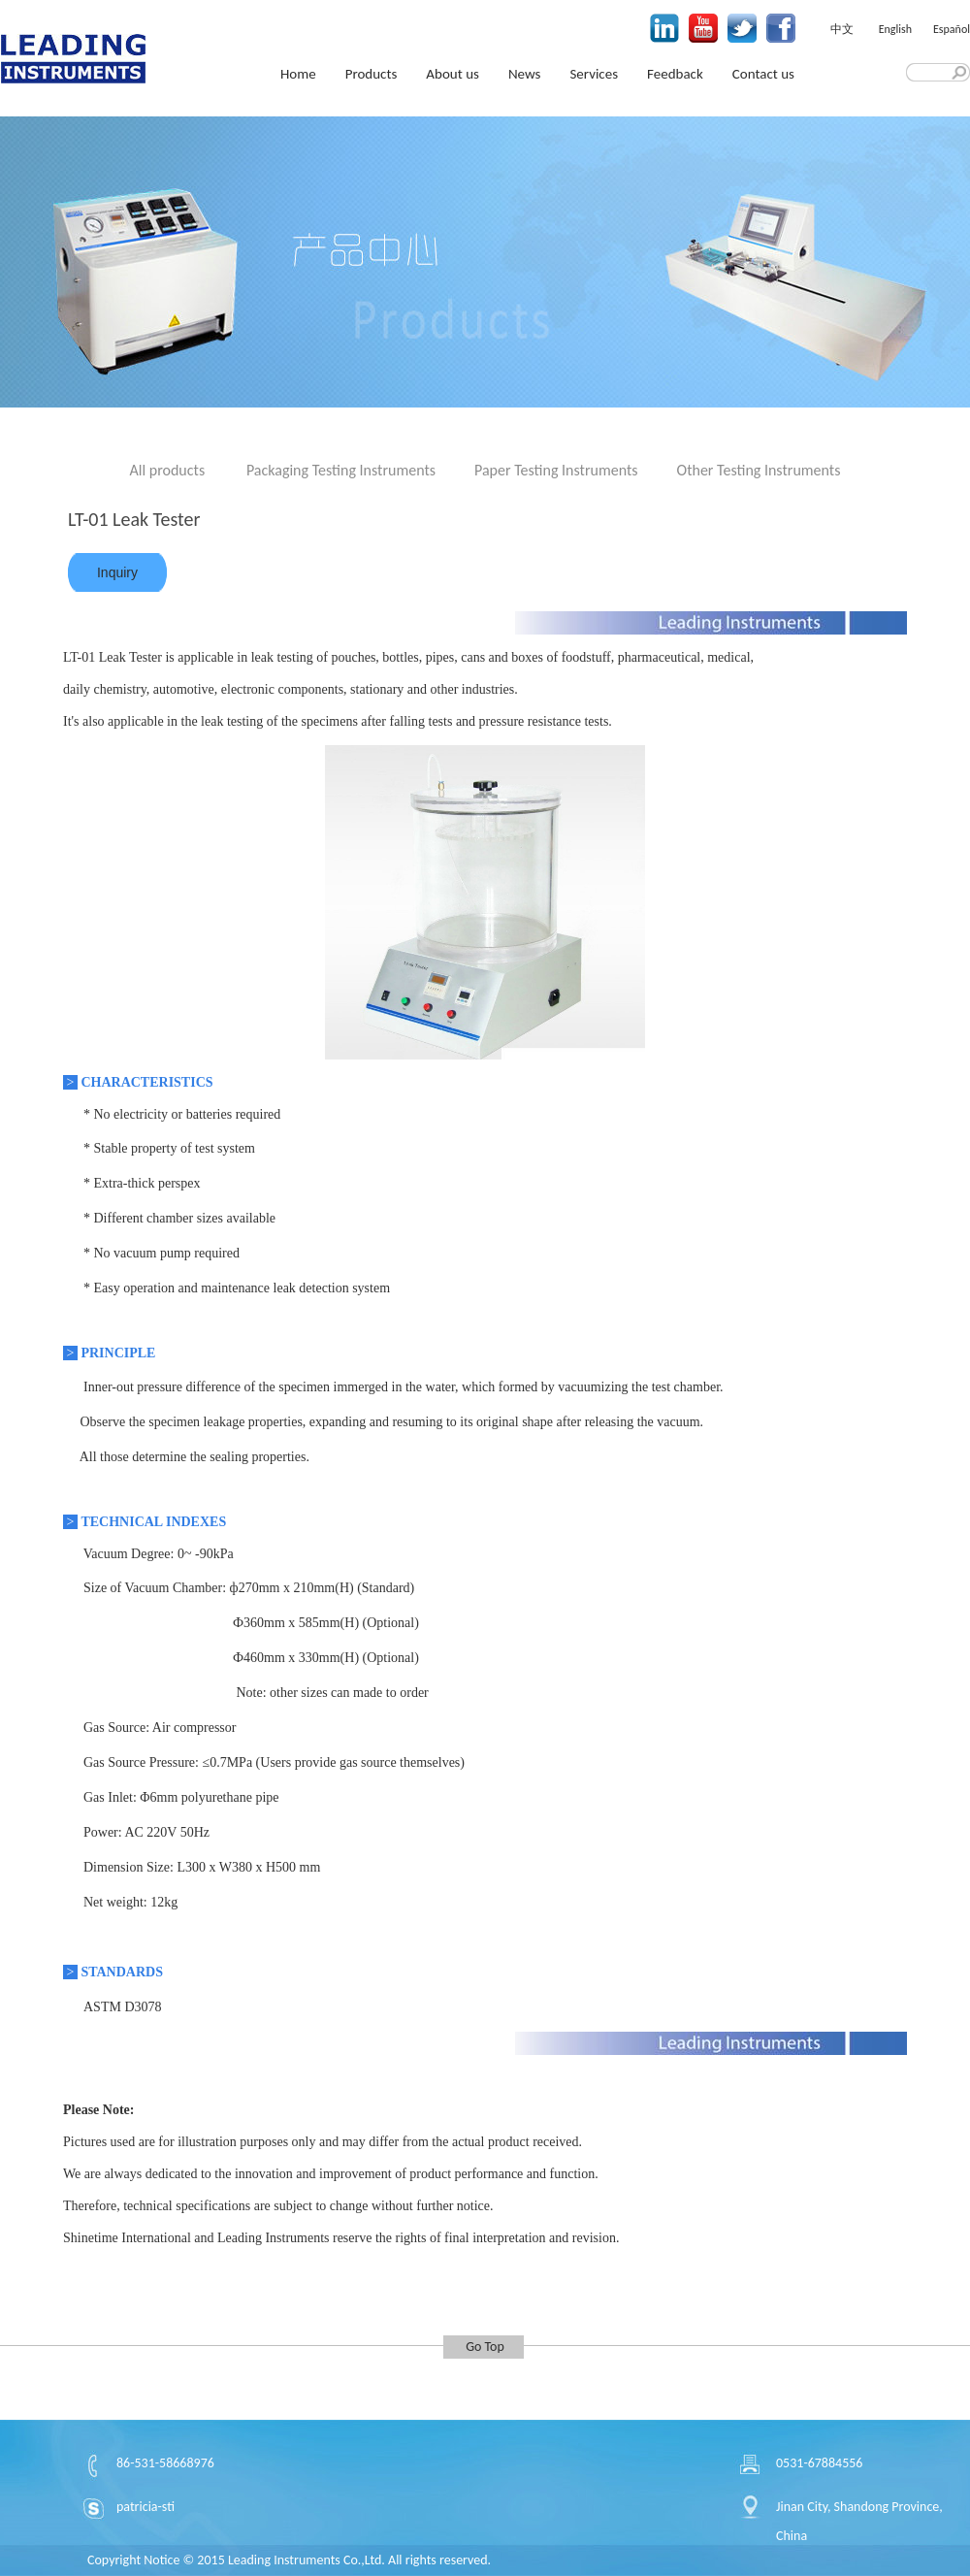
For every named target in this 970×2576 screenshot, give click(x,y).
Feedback (675, 73)
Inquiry (117, 572)
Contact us (763, 73)
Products (371, 73)
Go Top (485, 2346)
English (895, 29)
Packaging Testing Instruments (341, 470)
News (524, 73)
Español (951, 29)
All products (168, 470)
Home (298, 73)
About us (452, 73)
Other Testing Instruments (759, 470)
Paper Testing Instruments (556, 470)
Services (593, 73)
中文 (842, 29)
